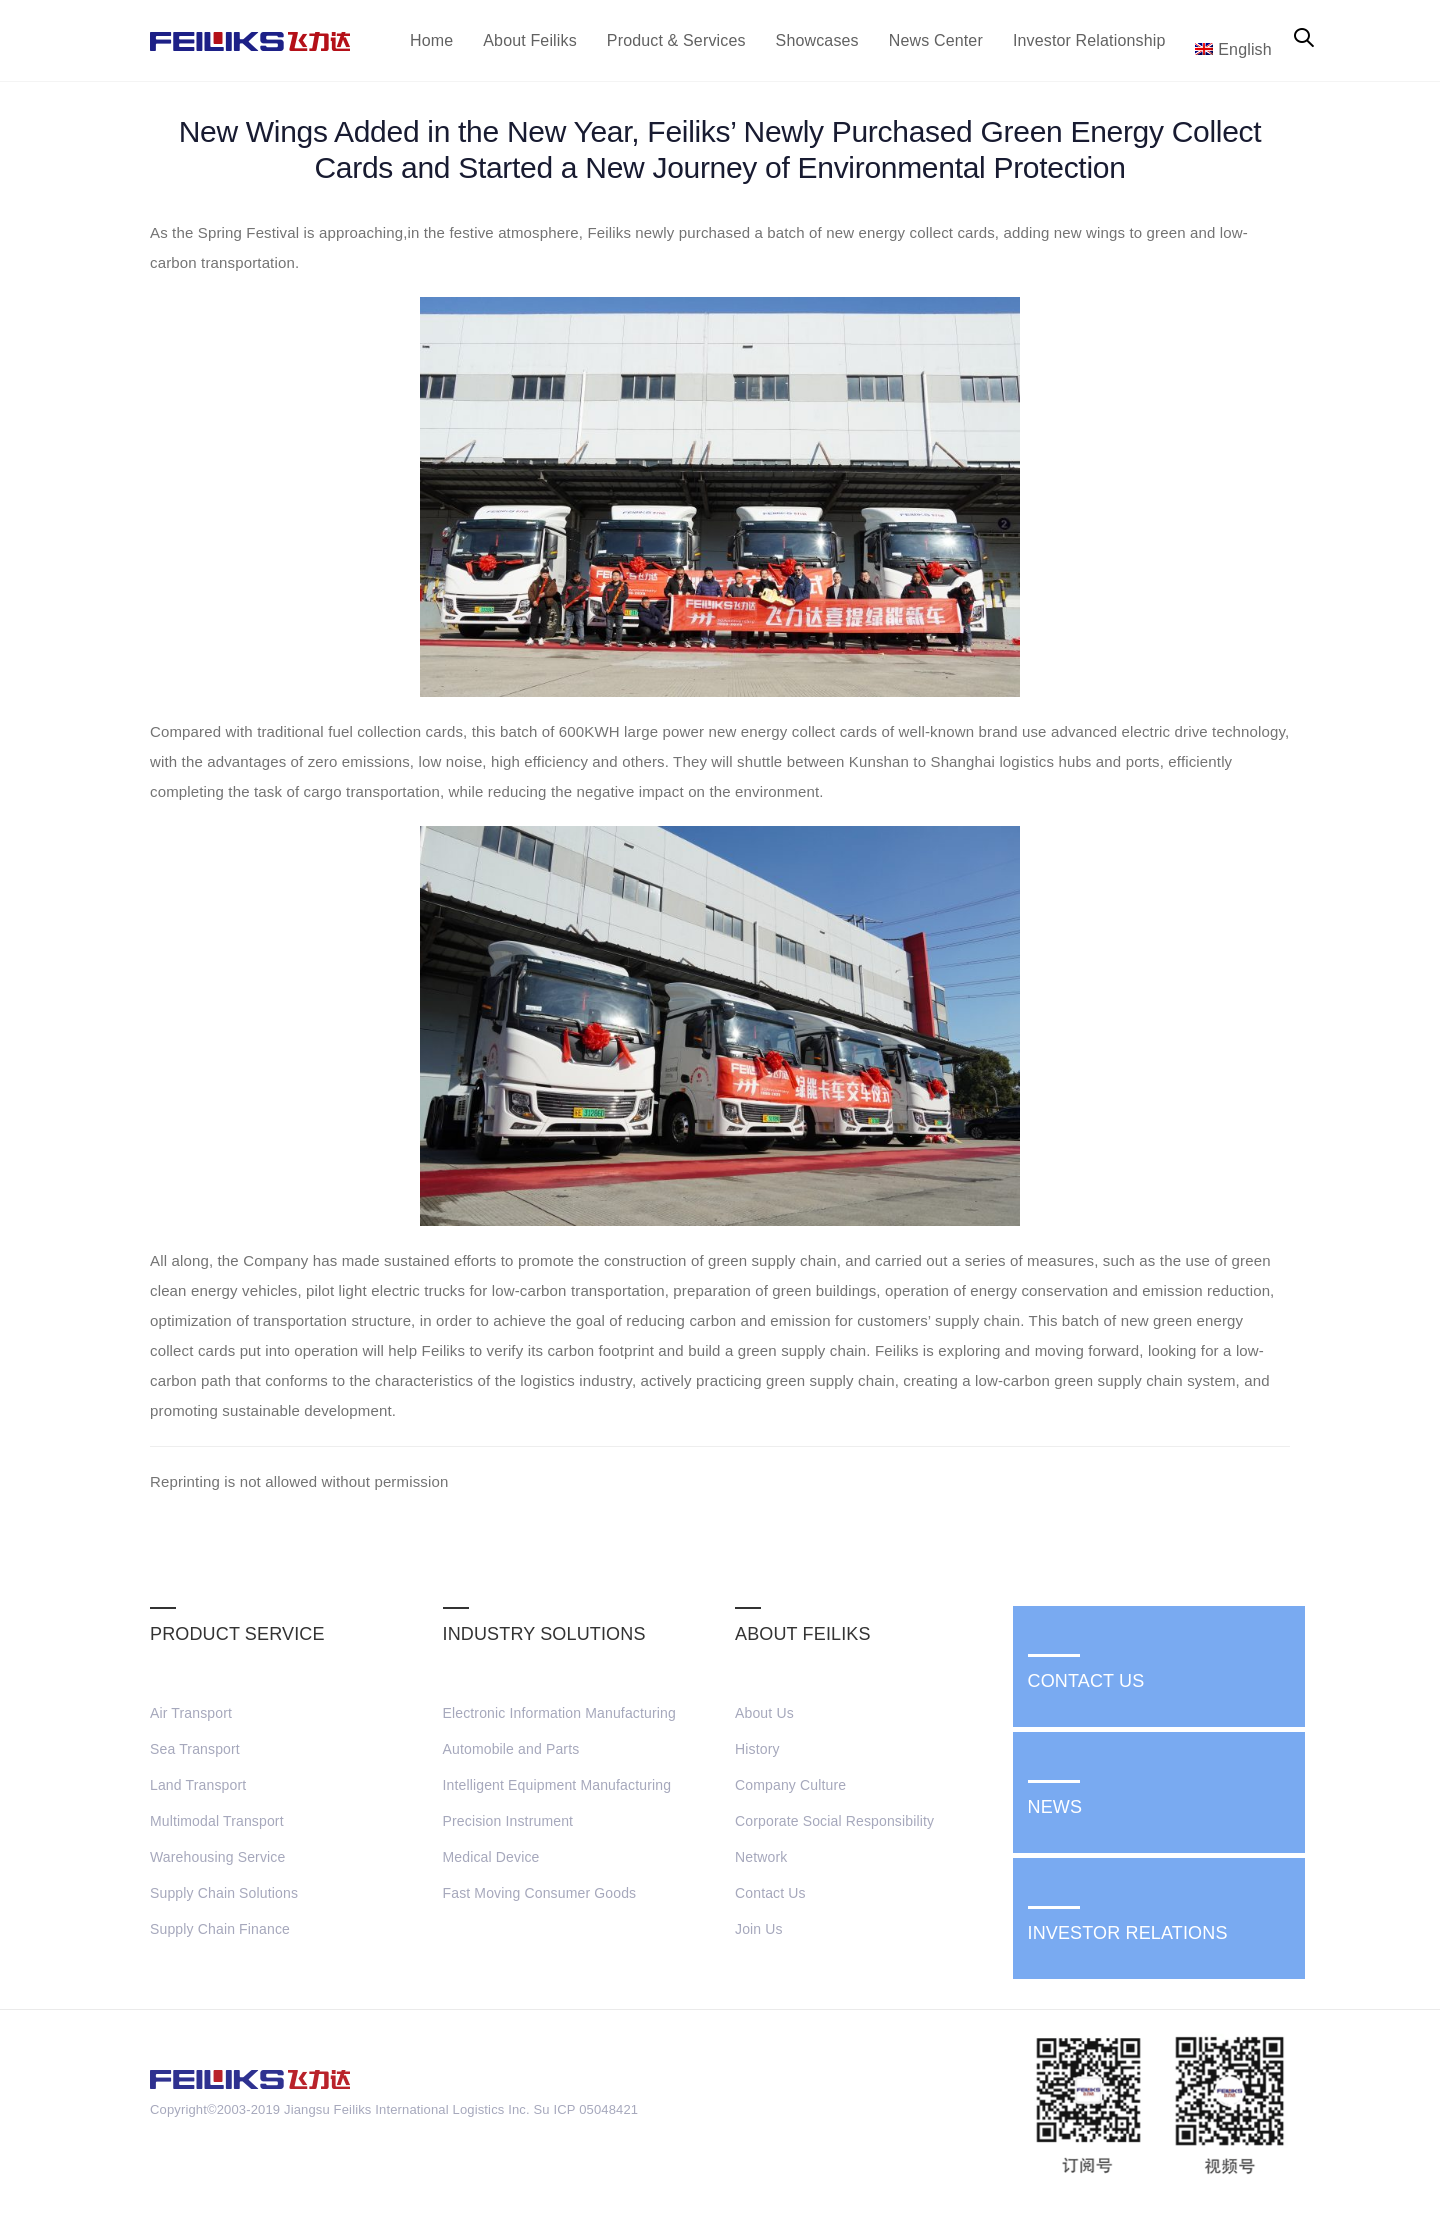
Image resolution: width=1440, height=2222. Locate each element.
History (757, 1749)
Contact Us (770, 1893)
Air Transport (191, 1713)
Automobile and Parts (511, 1749)
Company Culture (790, 1785)
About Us (764, 1713)
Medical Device (491, 1857)
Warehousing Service (217, 1857)
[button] (1304, 39)
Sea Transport (195, 1749)
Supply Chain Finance (220, 1929)
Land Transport (198, 1785)
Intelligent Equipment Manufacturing (557, 1785)
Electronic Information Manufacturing (559, 1713)
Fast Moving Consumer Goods (540, 1893)
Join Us (759, 1929)
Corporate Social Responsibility (834, 1821)
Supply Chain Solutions (224, 1893)
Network (761, 1857)
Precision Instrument (508, 1821)
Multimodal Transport (217, 1821)
